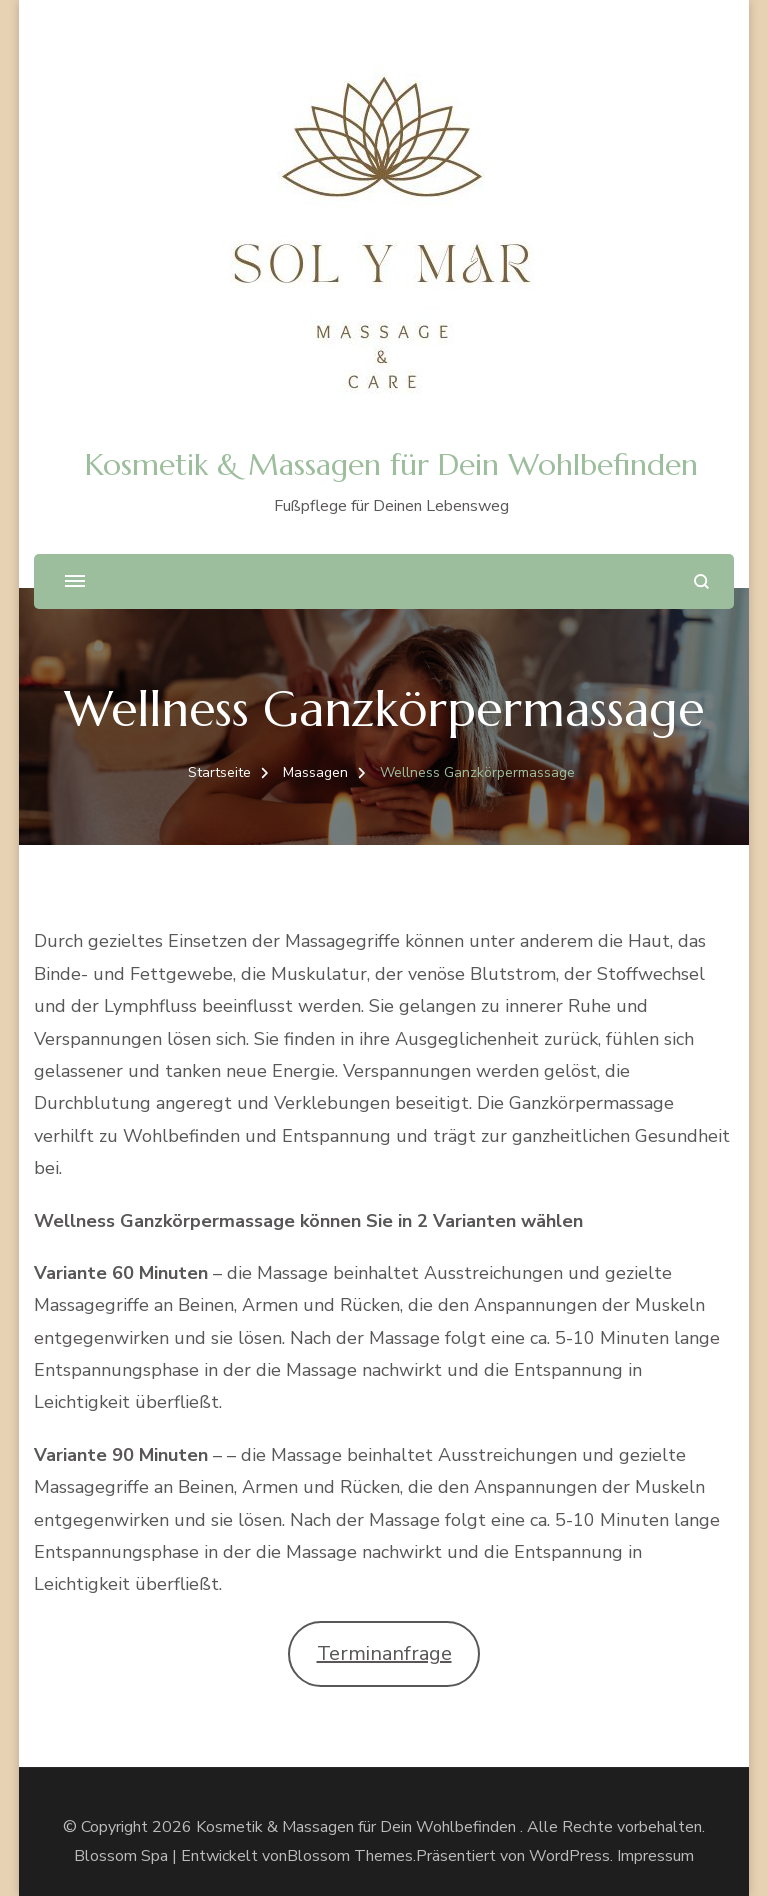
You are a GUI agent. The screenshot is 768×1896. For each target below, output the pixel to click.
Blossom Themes (350, 1856)
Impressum (655, 1856)
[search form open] (701, 581)
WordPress (569, 1856)
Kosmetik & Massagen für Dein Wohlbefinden (391, 464)
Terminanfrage (384, 1653)
